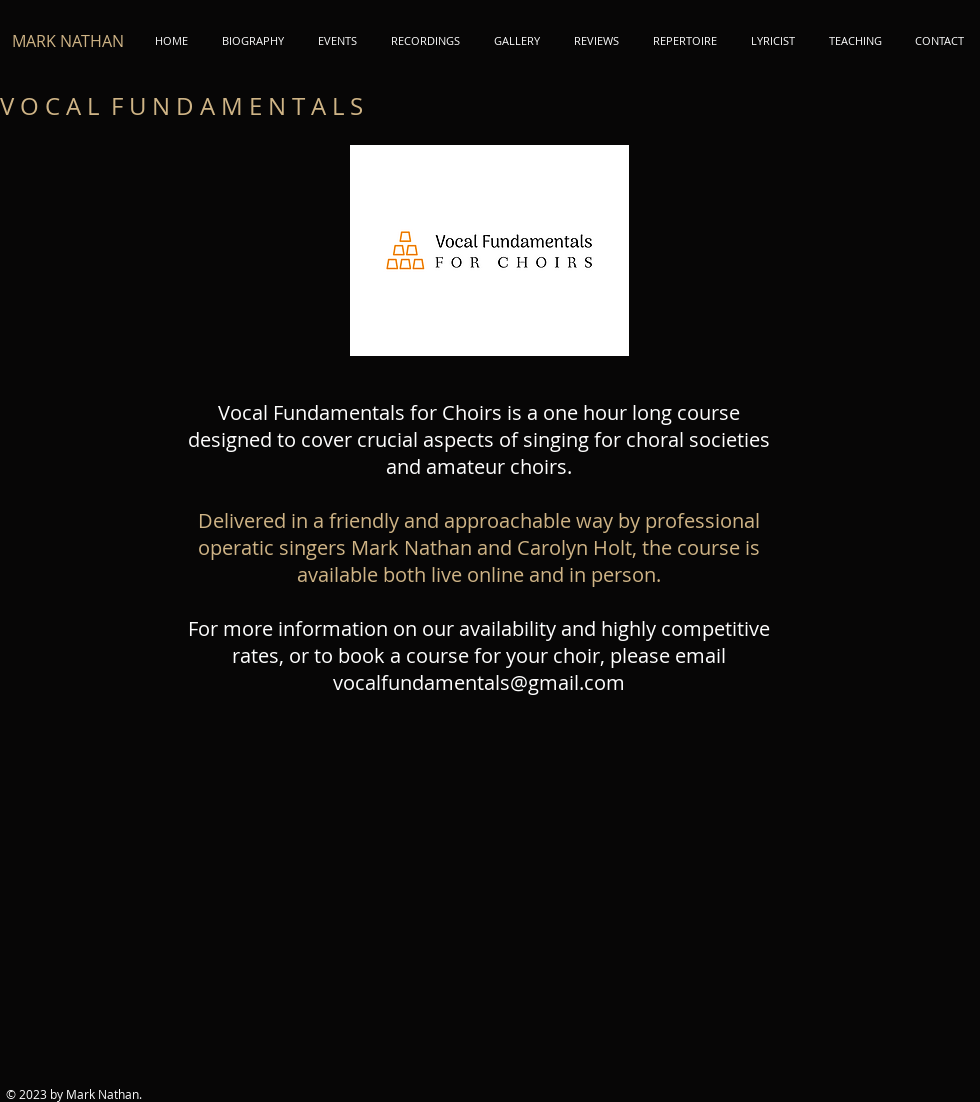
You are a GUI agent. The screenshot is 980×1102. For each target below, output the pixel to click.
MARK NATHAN (68, 41)
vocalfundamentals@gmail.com (479, 682)
